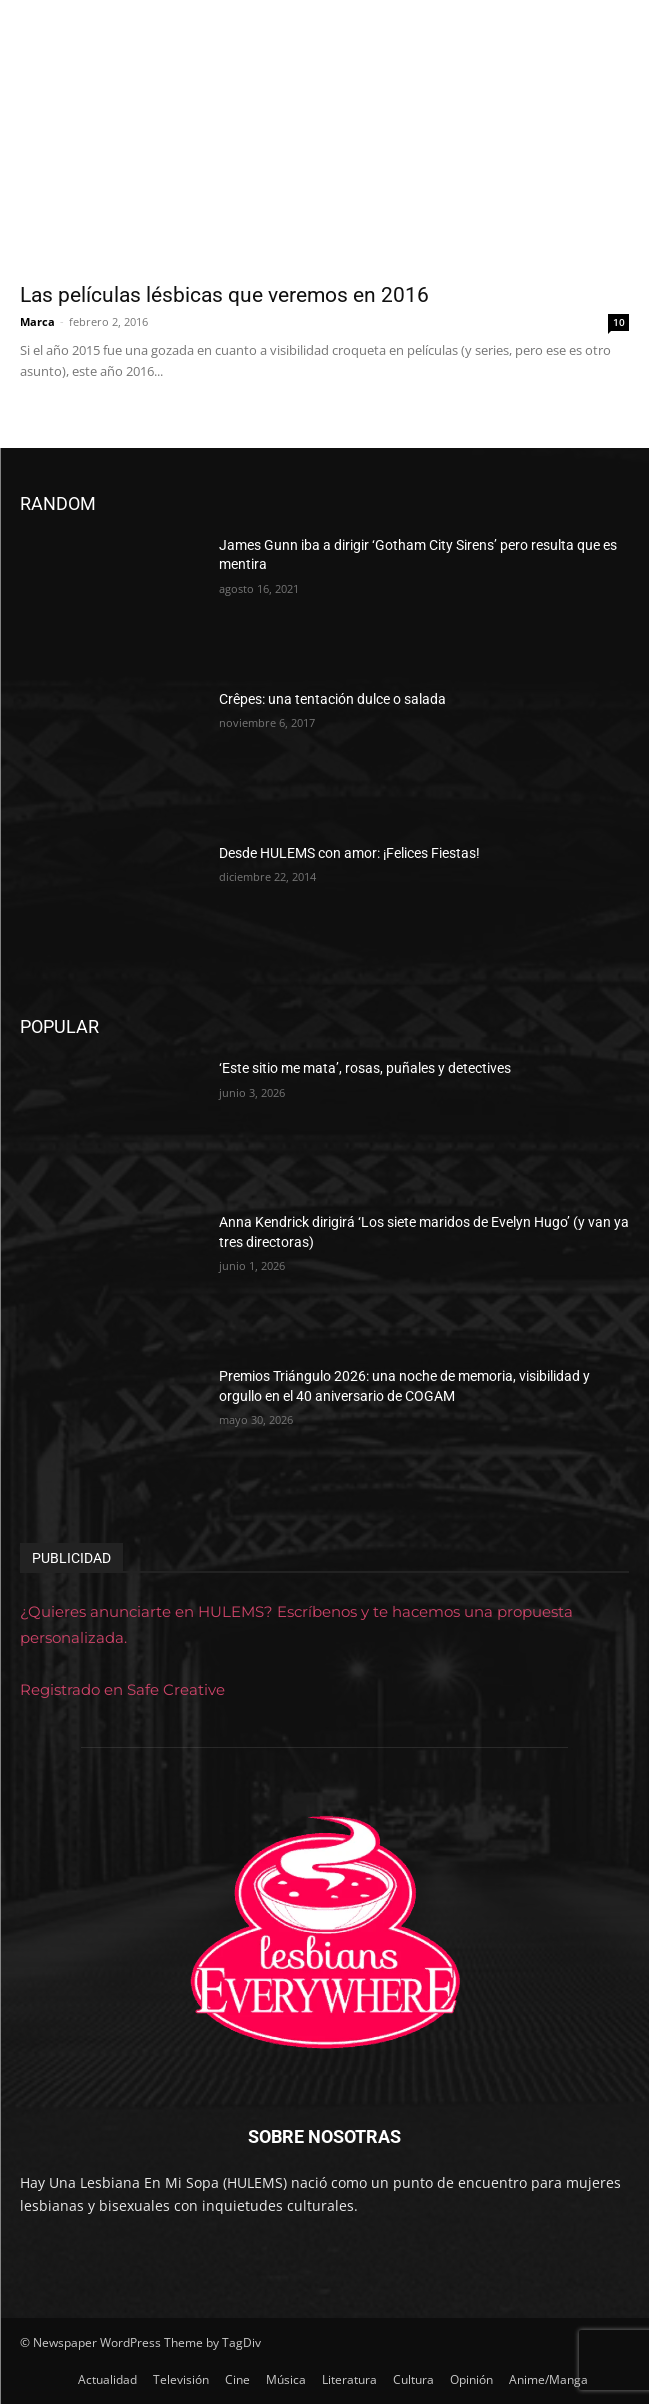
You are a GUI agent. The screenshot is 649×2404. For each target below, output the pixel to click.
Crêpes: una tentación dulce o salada (332, 699)
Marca (37, 321)
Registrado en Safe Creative (122, 1689)
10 (619, 322)
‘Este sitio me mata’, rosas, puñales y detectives (365, 1068)
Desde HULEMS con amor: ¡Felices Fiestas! (349, 853)
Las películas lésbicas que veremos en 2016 (224, 295)
